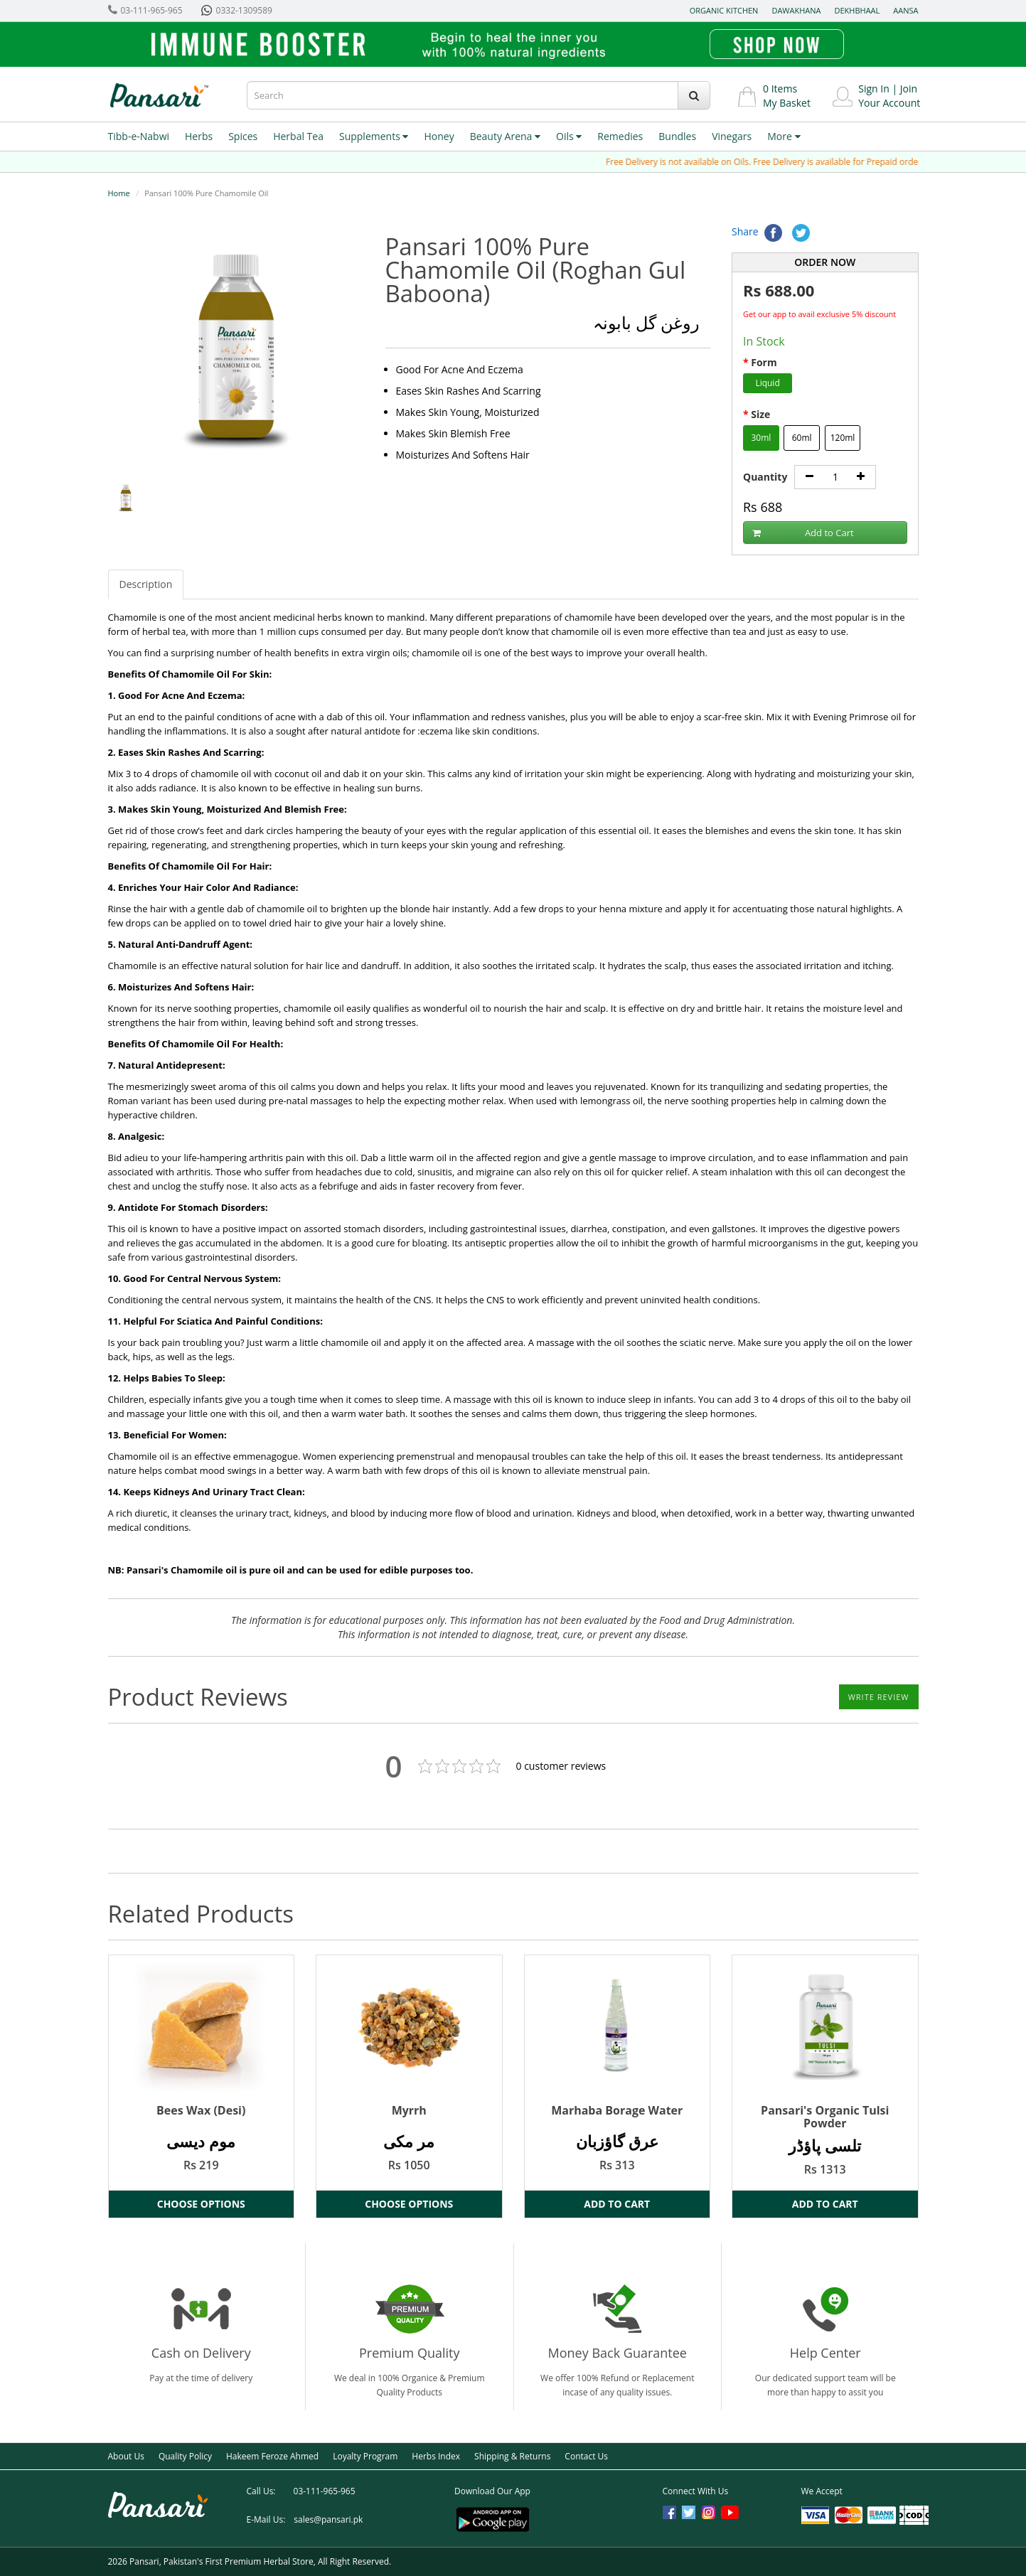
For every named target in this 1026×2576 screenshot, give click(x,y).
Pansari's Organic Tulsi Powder (825, 2116)
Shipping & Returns (512, 2456)
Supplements (374, 136)
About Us (126, 2456)
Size (760, 414)
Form (763, 362)
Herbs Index (436, 2456)
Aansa (905, 10)
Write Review (878, 1696)
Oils (569, 136)
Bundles (677, 136)
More (783, 136)
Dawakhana (796, 10)
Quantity (765, 476)
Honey (439, 136)
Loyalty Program (365, 2456)
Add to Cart (803, 533)
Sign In (873, 88)
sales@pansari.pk (328, 2519)
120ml (842, 438)
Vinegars (732, 136)
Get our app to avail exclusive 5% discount (819, 314)
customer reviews (561, 1766)
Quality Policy (185, 2456)
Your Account (889, 102)
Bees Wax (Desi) (200, 2110)
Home (119, 193)
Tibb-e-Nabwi (139, 136)
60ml (802, 438)
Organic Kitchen (724, 10)
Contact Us (586, 2456)
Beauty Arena (505, 136)
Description (146, 584)
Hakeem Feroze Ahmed (272, 2456)
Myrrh (409, 2110)
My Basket (787, 102)
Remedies (620, 136)
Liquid (767, 383)
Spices (242, 136)
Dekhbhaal (857, 10)
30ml (761, 438)
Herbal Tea (298, 136)
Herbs (199, 136)
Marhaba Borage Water (617, 2110)
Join (908, 88)
